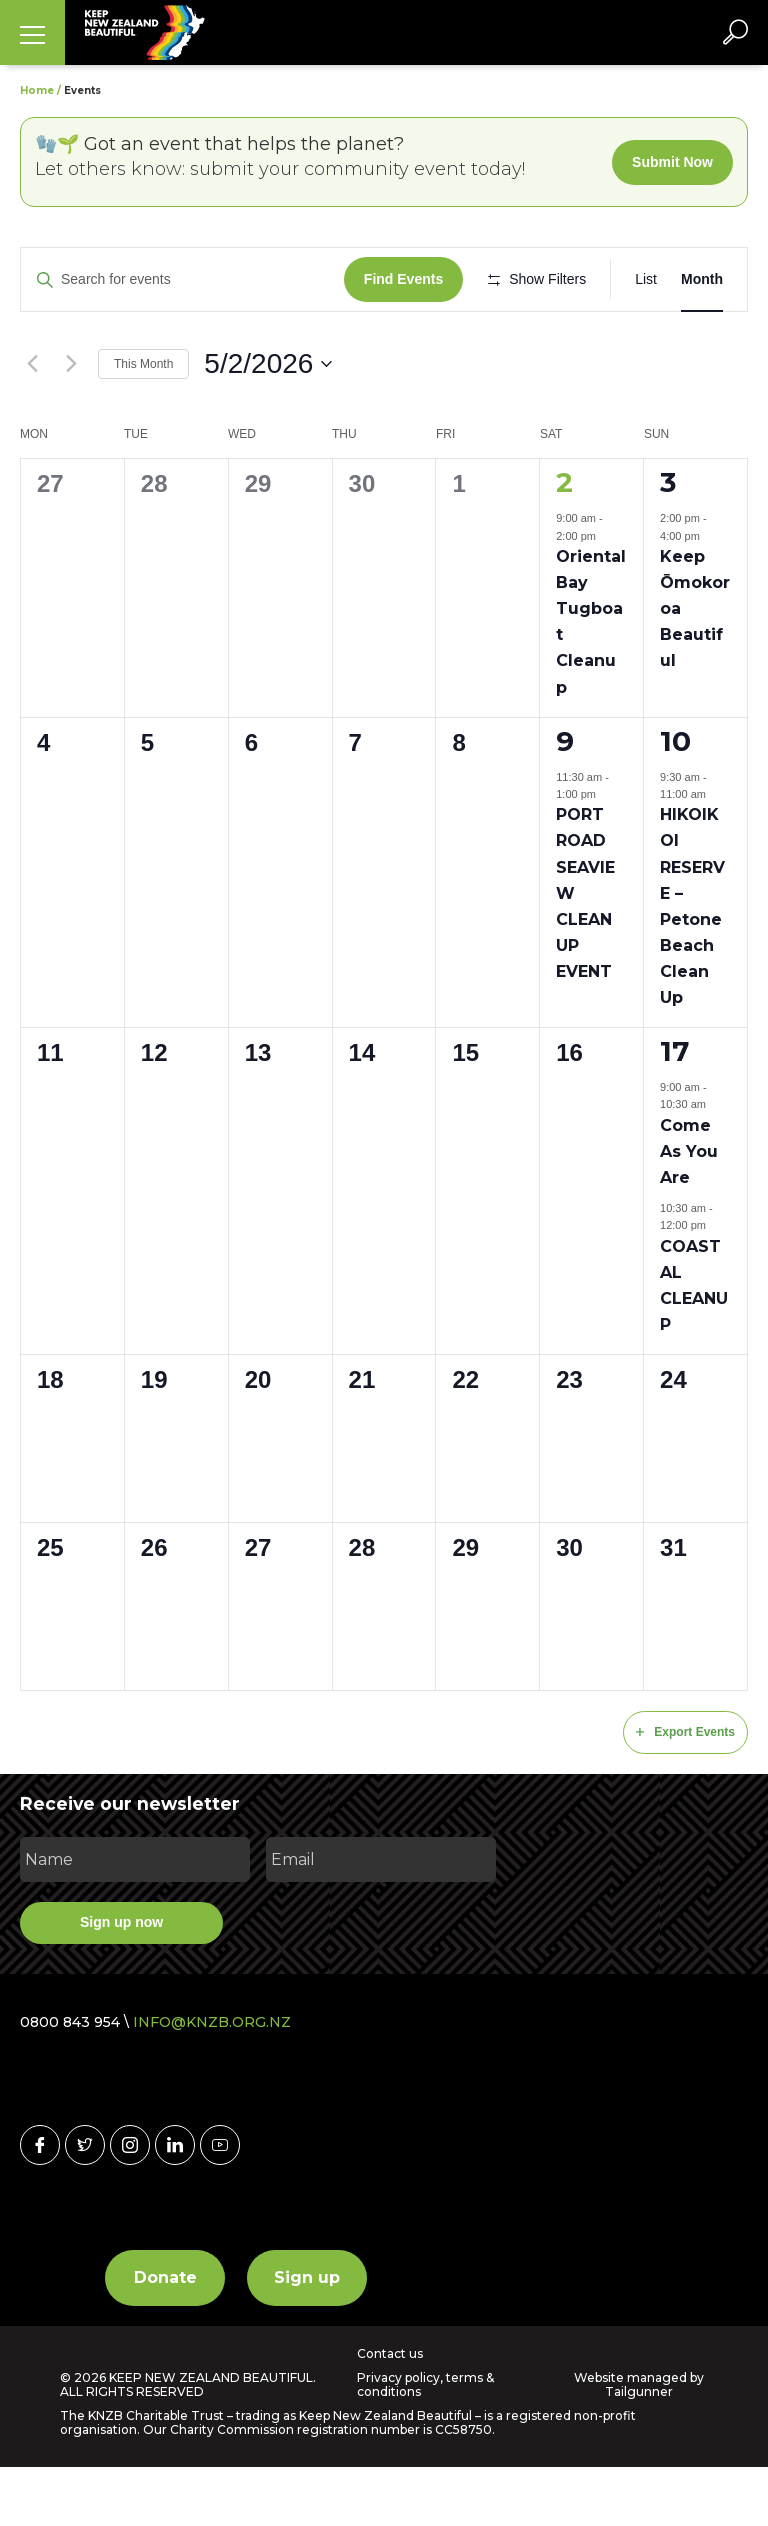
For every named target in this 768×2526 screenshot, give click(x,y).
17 (674, 1110)
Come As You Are (689, 1209)
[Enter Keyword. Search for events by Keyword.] (185, 279)
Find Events (409, 279)
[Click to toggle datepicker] (268, 423)
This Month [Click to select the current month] (143, 422)
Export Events (685, 1791)
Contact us (390, 2412)
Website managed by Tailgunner (639, 2442)
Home (37, 90)
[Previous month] (32, 422)
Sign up (307, 2335)
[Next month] (71, 422)
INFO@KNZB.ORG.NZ (212, 2080)
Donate (165, 2335)
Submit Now (672, 162)
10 (675, 799)
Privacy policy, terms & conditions (425, 2443)
